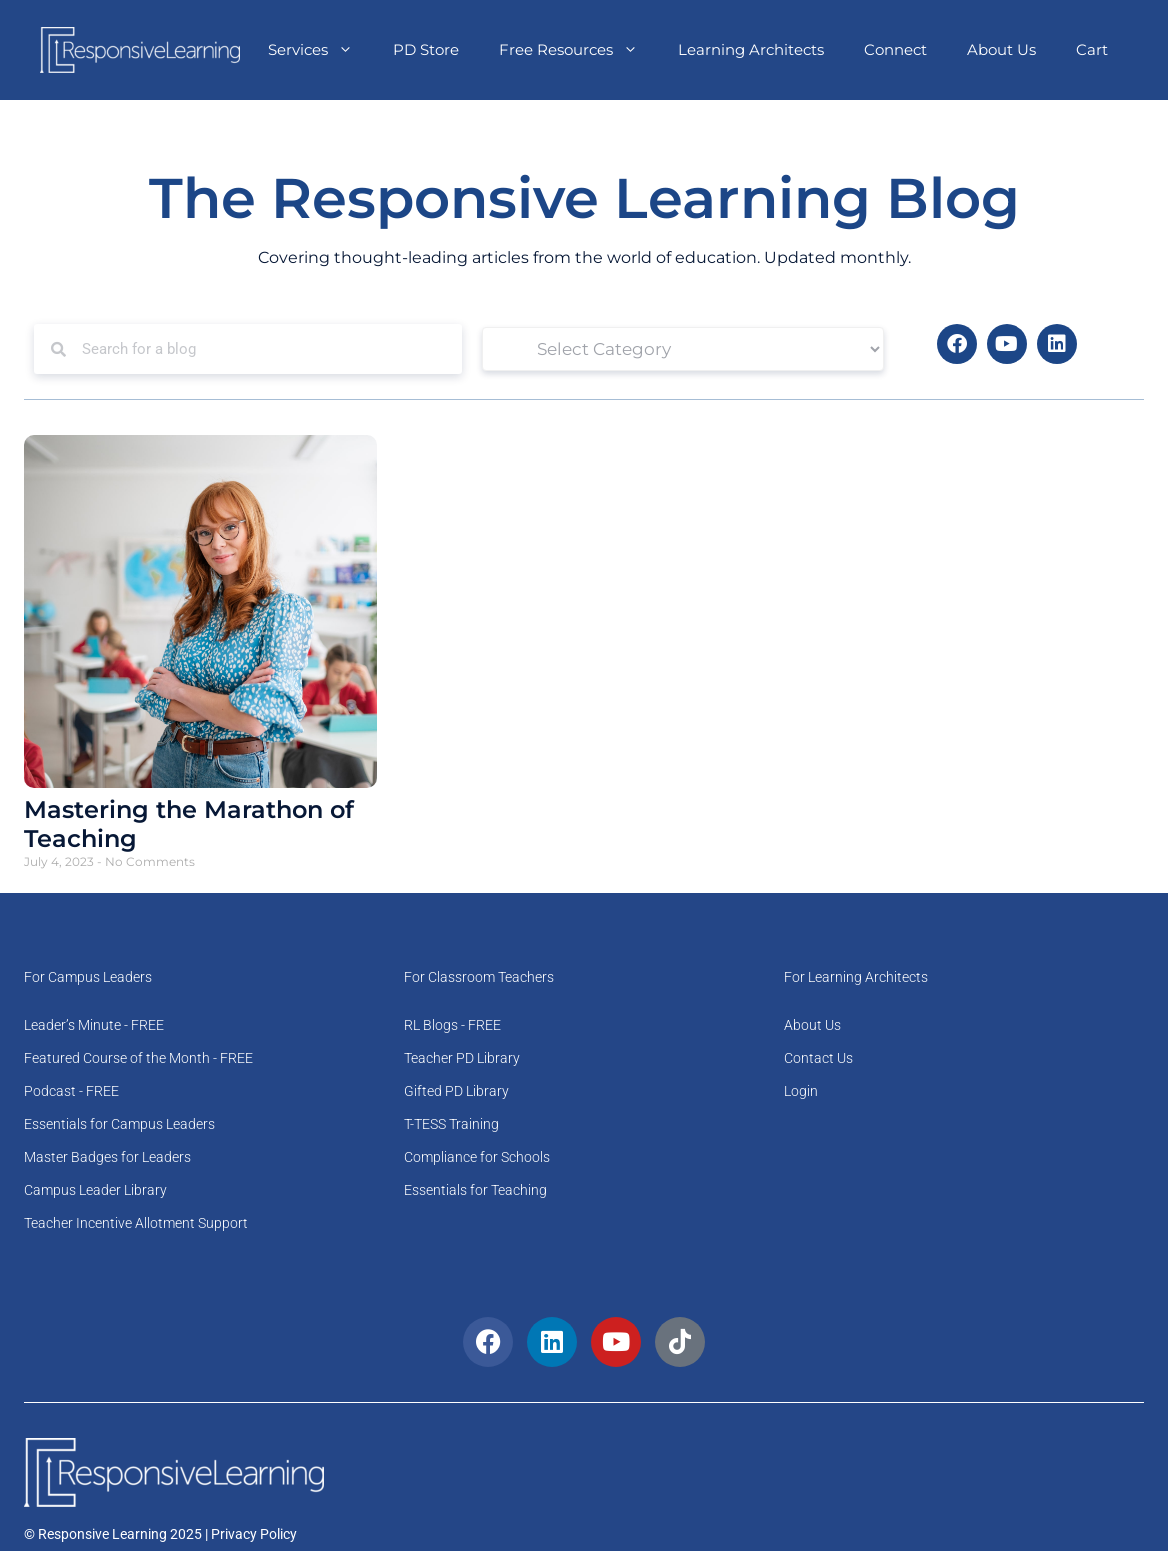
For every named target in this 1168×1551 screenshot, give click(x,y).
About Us (1001, 49)
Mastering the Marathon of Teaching (189, 824)
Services (320, 50)
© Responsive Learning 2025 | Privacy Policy (160, 1534)
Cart (1092, 49)
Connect (895, 49)
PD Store (426, 49)
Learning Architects (751, 49)
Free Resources (578, 50)
